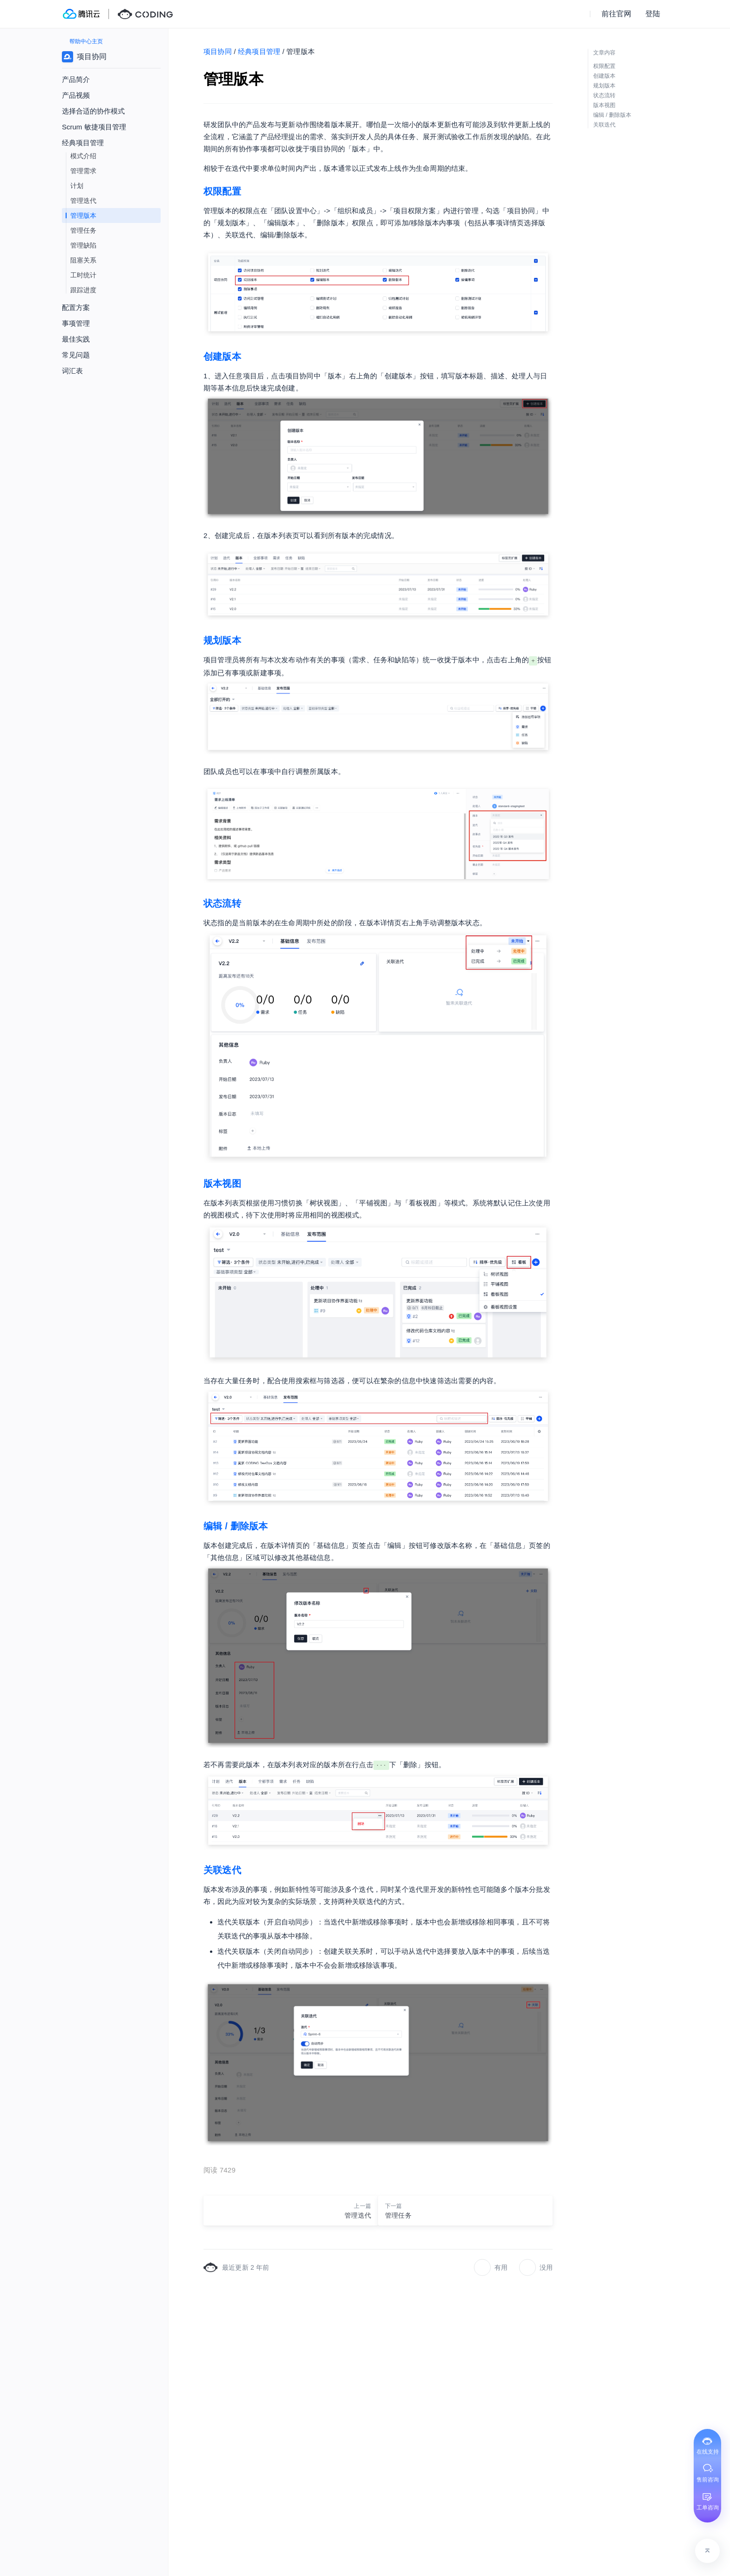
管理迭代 (83, 200)
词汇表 (72, 371)
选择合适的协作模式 (93, 111)
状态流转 (222, 903)
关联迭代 (222, 1870)
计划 (76, 185)
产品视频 (76, 95)
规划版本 (222, 640)
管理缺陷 (83, 245)
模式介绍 (83, 156)
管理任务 (83, 230)
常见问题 (76, 355)
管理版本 (83, 215)
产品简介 (76, 79)
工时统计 (83, 275)
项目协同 (217, 51)
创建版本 (222, 356)
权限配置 (222, 191)
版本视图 (222, 1183)
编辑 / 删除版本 (235, 1526)
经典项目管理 (259, 51)
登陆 (652, 14)
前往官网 (616, 14)
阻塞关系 (83, 260)
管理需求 (83, 171)
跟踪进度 (83, 290)
